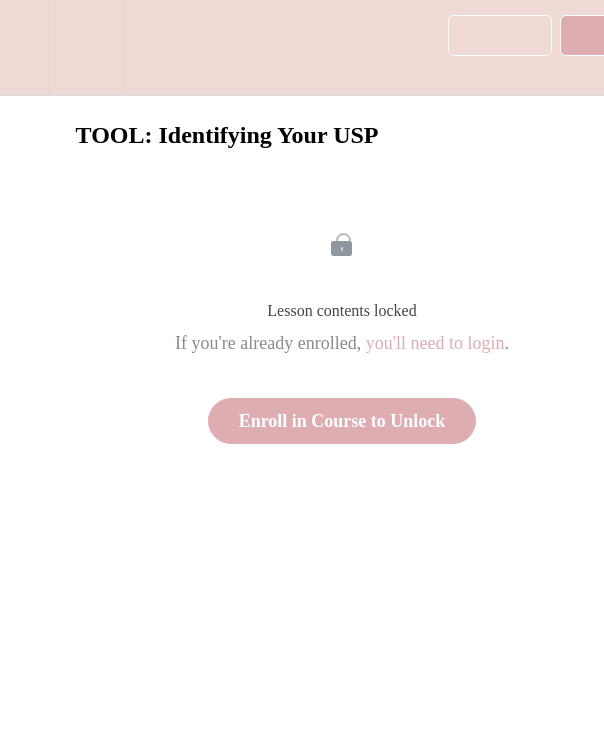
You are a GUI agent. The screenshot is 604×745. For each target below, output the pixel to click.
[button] (24, 47)
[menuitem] (85, 47)
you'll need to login (435, 343)
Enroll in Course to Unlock (342, 421)
